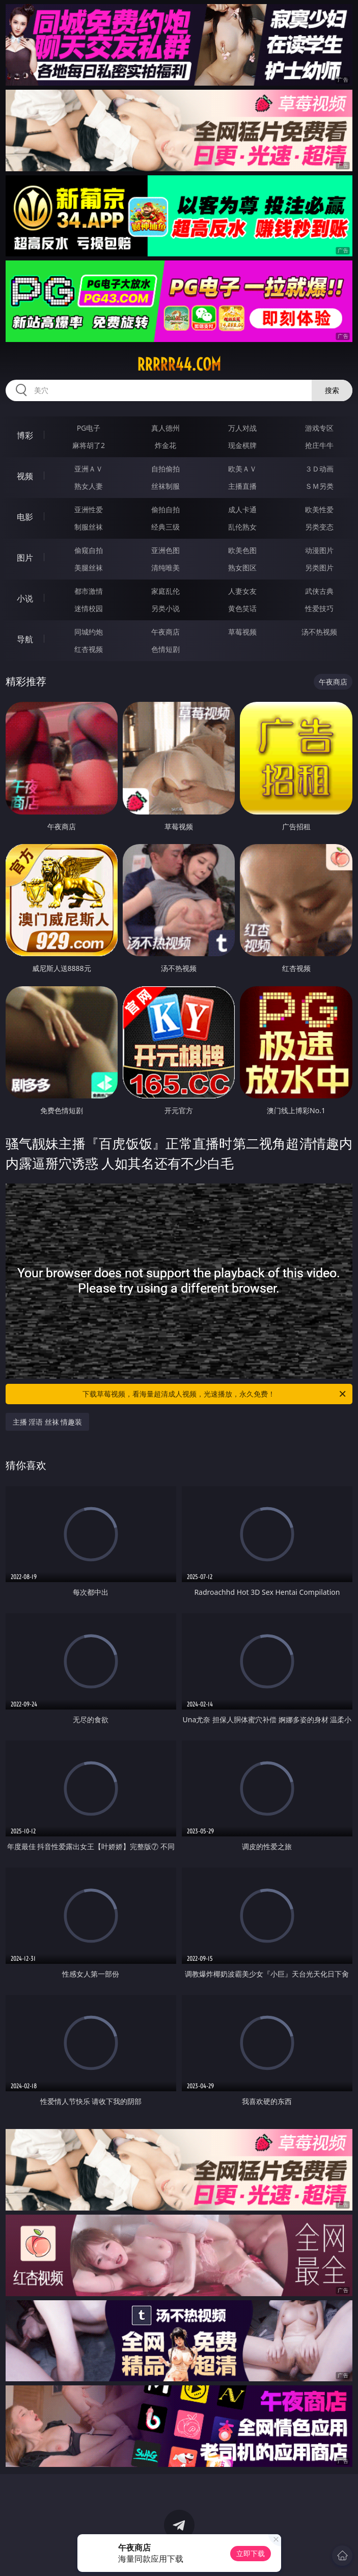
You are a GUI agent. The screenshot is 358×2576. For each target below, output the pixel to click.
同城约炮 (88, 632)
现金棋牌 (242, 445)
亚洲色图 (165, 550)
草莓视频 (242, 632)
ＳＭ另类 (319, 486)
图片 (25, 557)
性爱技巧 (319, 608)
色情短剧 (165, 649)
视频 (25, 476)
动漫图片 (319, 550)
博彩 (25, 435)
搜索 (332, 390)
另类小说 (165, 608)
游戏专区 (319, 428)
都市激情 (88, 591)
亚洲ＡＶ (88, 469)
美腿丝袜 (88, 567)
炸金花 (165, 445)
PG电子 (89, 428)
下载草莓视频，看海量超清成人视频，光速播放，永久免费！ (214, 1394)
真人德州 (165, 428)
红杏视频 (88, 649)
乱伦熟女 (242, 527)
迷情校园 (88, 608)
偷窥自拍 (88, 550)
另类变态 (319, 527)
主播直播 (242, 486)
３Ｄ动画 (319, 469)
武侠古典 (319, 591)
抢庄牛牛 (319, 445)
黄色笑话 (242, 608)
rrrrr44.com (179, 364)
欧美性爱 (319, 509)
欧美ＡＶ (242, 469)
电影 (25, 516)
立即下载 (250, 2553)
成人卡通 (242, 509)
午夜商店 (165, 632)
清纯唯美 (165, 567)
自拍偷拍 (165, 469)
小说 (25, 598)
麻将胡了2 (88, 445)
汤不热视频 (319, 632)
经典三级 (165, 527)
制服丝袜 (88, 527)
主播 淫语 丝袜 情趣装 (47, 1422)
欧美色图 (242, 550)
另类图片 (319, 567)
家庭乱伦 (165, 591)
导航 (25, 639)
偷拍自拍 (165, 509)
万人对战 (242, 428)
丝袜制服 (165, 486)
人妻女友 (242, 591)
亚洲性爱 (88, 509)
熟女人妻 (88, 486)
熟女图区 (242, 567)
